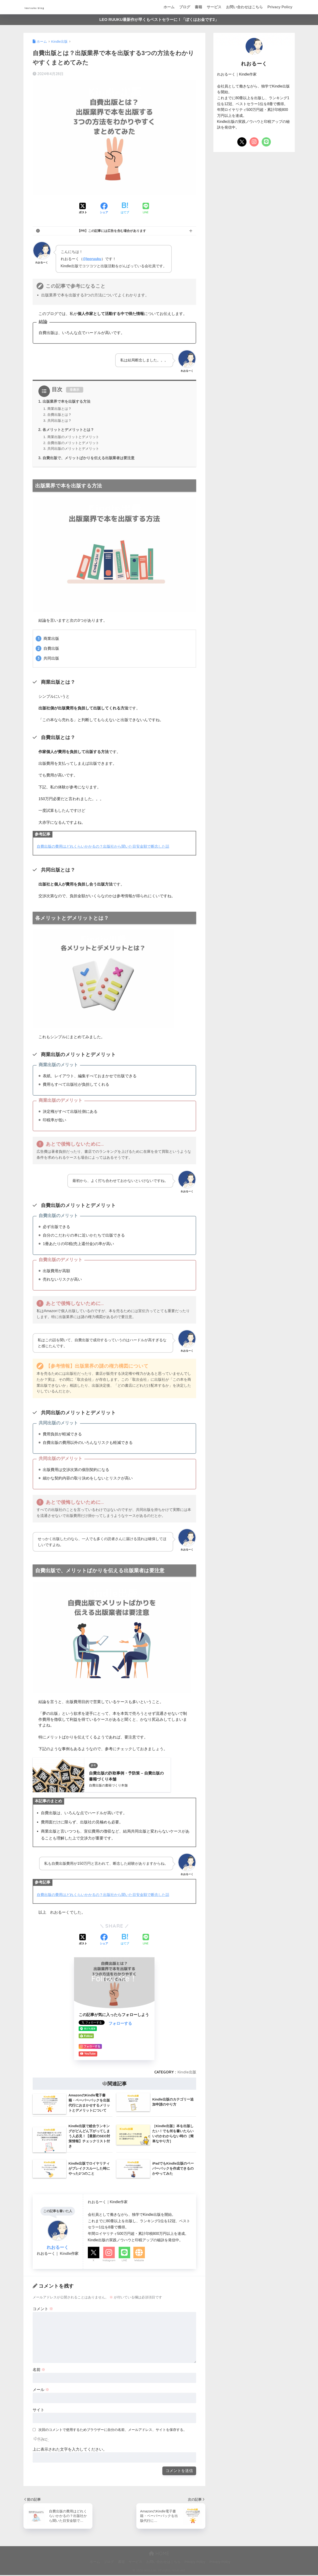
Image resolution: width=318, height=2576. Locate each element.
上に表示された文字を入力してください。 (70, 2450)
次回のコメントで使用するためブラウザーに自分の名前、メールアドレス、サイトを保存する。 (112, 2430)
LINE (124, 2261)
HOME (159, 2554)
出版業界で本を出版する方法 (66, 402)
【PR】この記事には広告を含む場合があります (111, 231)
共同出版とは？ (59, 421)
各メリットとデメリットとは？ (68, 430)
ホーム (169, 7)
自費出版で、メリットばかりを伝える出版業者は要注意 (89, 458)
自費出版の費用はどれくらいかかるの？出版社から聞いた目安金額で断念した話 (107, 847)
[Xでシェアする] (83, 209)
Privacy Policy (279, 7)
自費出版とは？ (59, 415)
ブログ (184, 7)
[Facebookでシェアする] (104, 209)
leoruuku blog (44, 7)
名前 (39, 2370)
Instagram (109, 2261)
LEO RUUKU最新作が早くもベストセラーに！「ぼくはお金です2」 (159, 19)
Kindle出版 (187, 2072)
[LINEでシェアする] (146, 209)
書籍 (198, 7)
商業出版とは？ (59, 409)
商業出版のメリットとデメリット (73, 437)
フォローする (120, 2024)
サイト (38, 2410)
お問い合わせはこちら (244, 7)
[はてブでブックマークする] (125, 209)
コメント (43, 2309)
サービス (214, 7)
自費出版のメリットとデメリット (73, 443)
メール (41, 2390)
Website (139, 2261)
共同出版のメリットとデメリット (73, 449)
